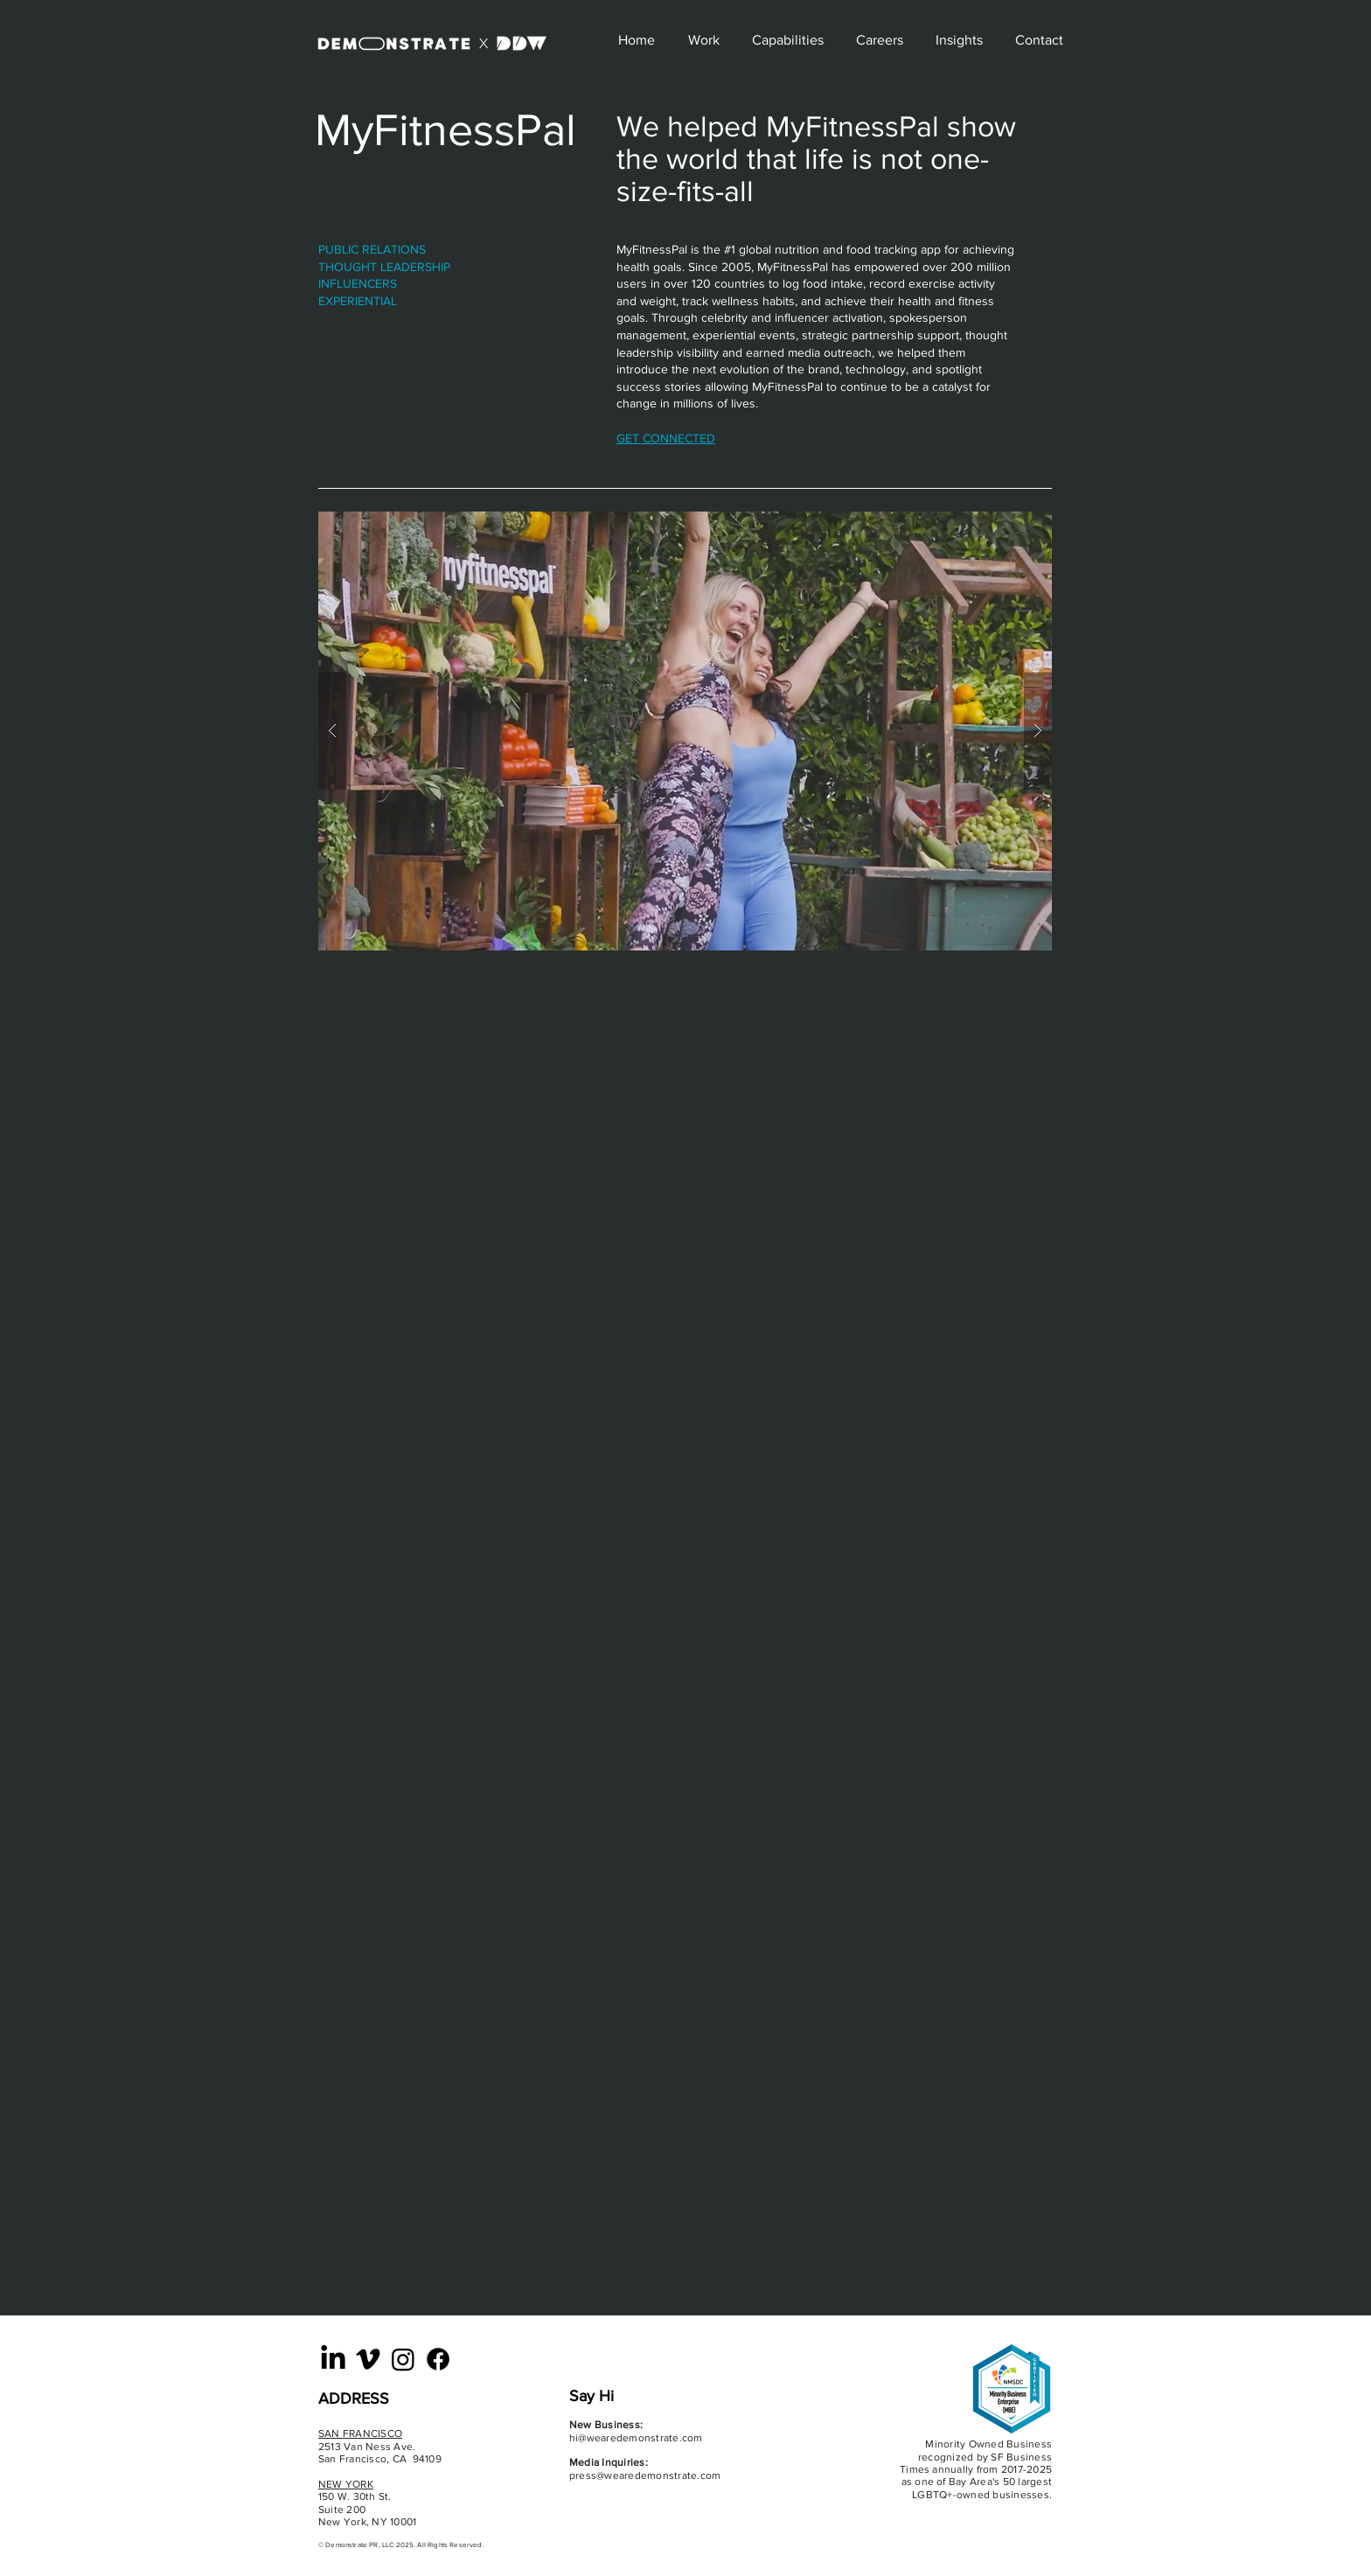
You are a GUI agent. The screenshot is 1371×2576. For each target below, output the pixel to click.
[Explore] (523, 40)
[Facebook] (438, 2359)
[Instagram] (403, 2359)
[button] (685, 731)
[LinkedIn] (333, 2359)
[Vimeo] (368, 2359)
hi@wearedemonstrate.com (636, 2438)
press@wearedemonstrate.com (644, 2475)
